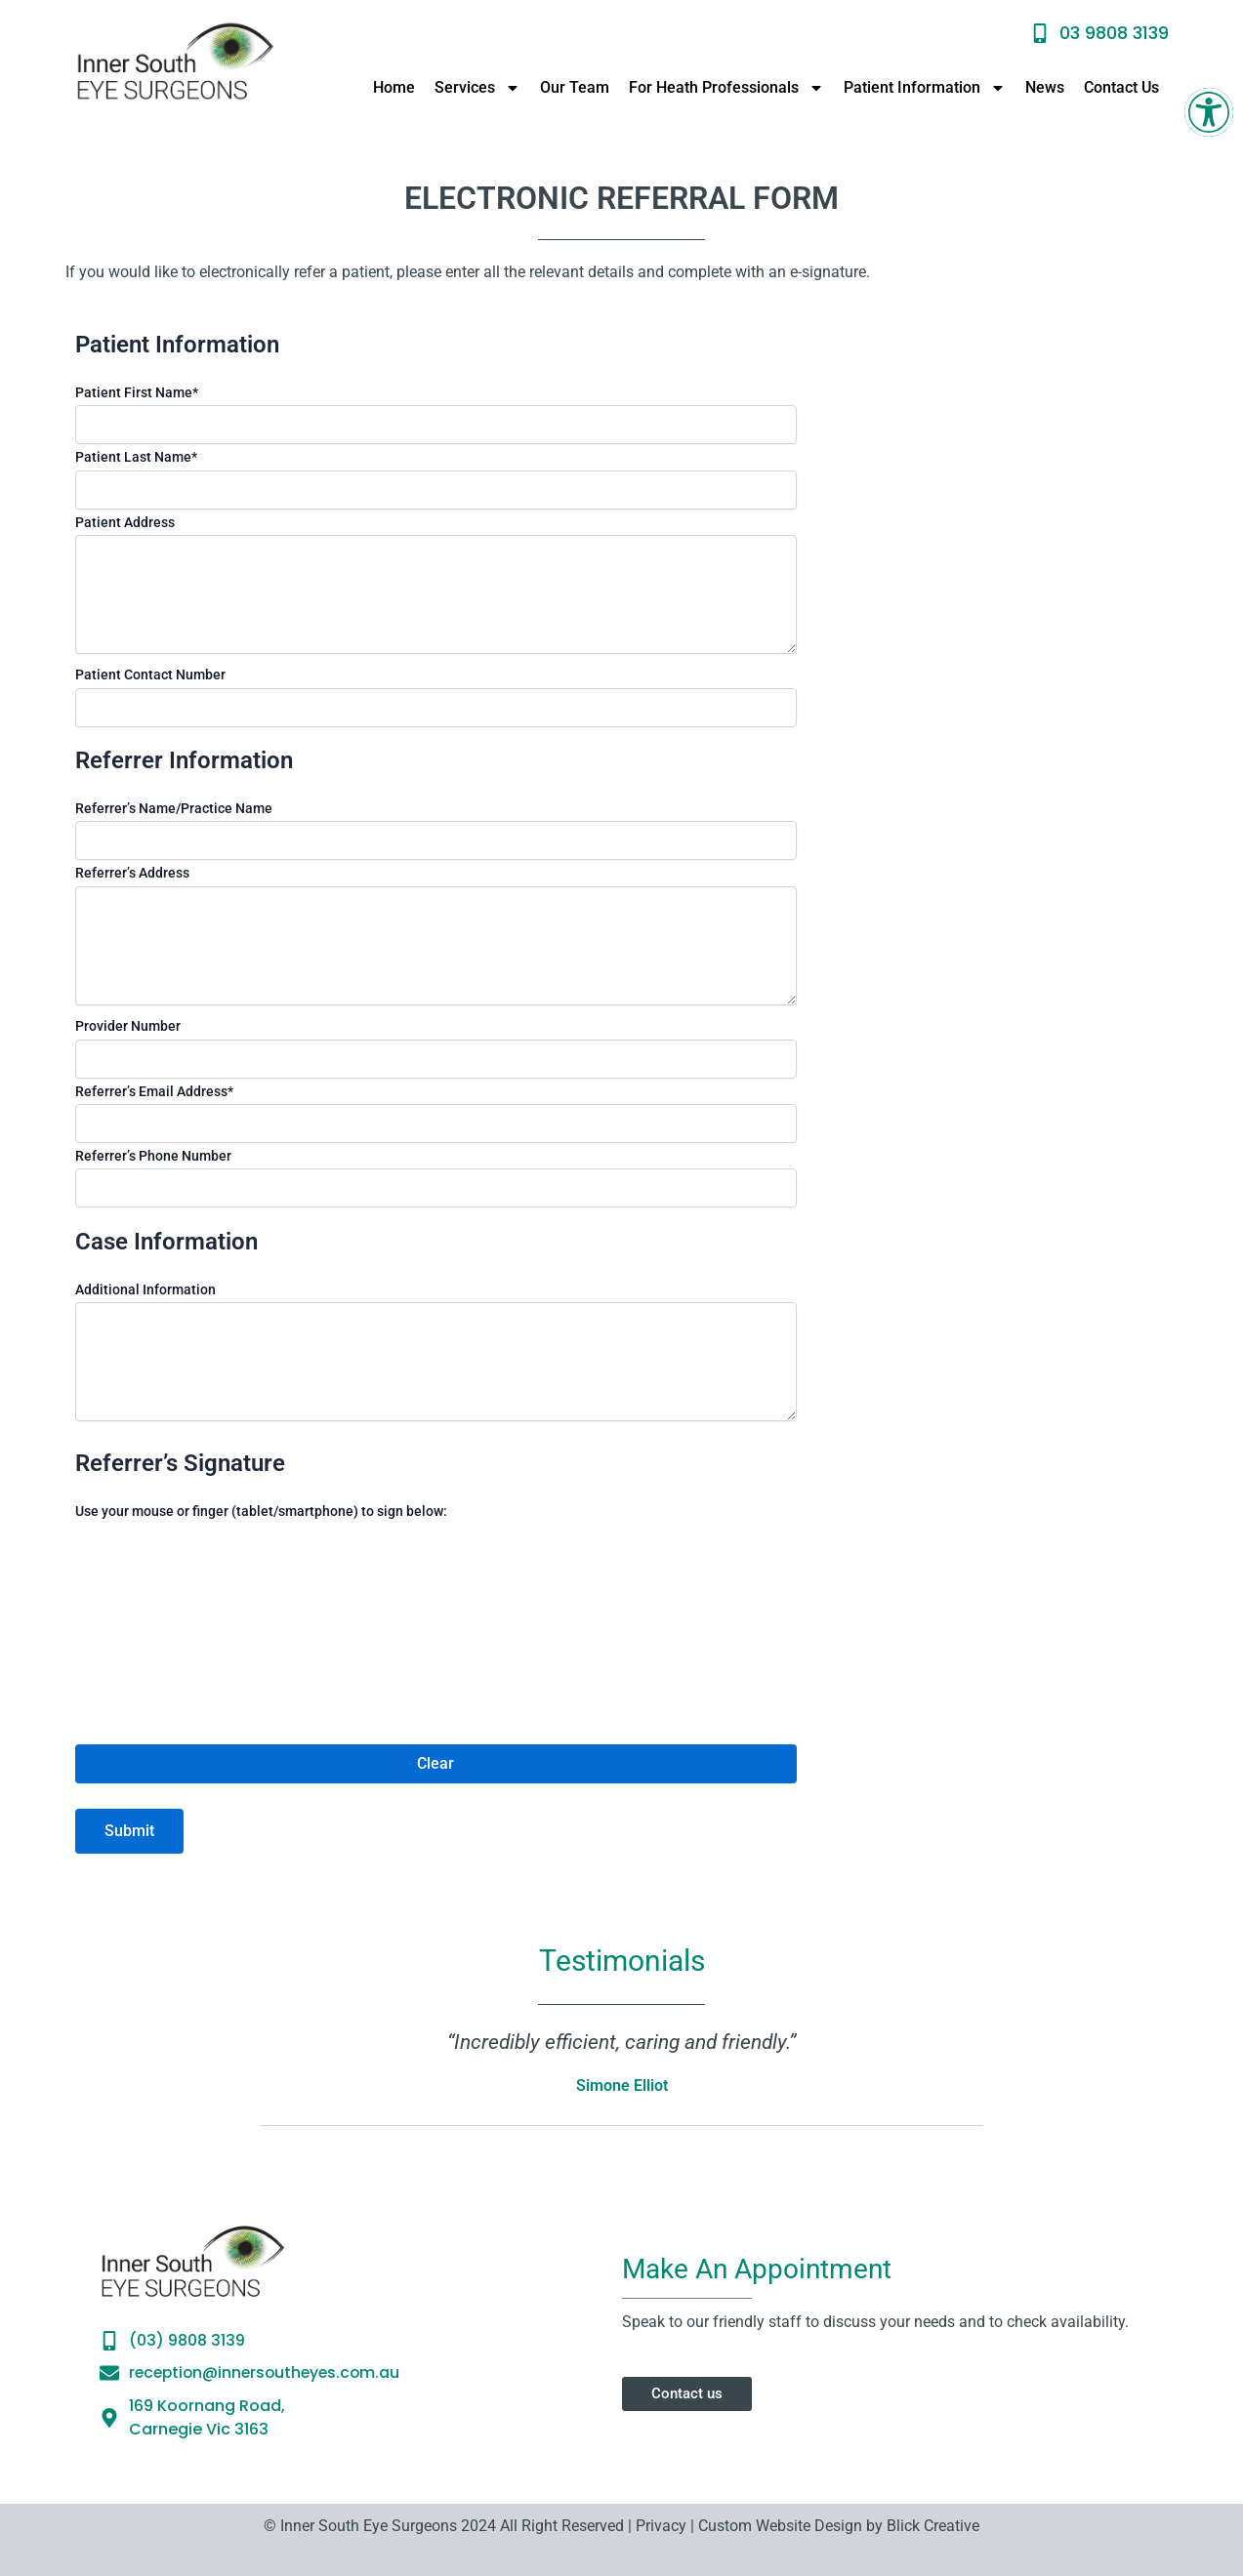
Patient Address (125, 522)
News (1044, 87)
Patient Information (925, 87)
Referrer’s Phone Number (153, 1156)
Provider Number (128, 1026)
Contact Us (1121, 87)
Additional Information (145, 1289)
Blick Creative (933, 2525)
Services (477, 87)
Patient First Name (136, 392)
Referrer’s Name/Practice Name (173, 808)
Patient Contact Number (150, 674)
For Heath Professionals (726, 87)
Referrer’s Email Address (154, 1091)
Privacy (659, 2525)
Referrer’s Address (132, 872)
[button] (1209, 112)
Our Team (574, 87)
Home (394, 87)
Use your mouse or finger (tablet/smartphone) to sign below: (261, 1511)
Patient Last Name (136, 457)
